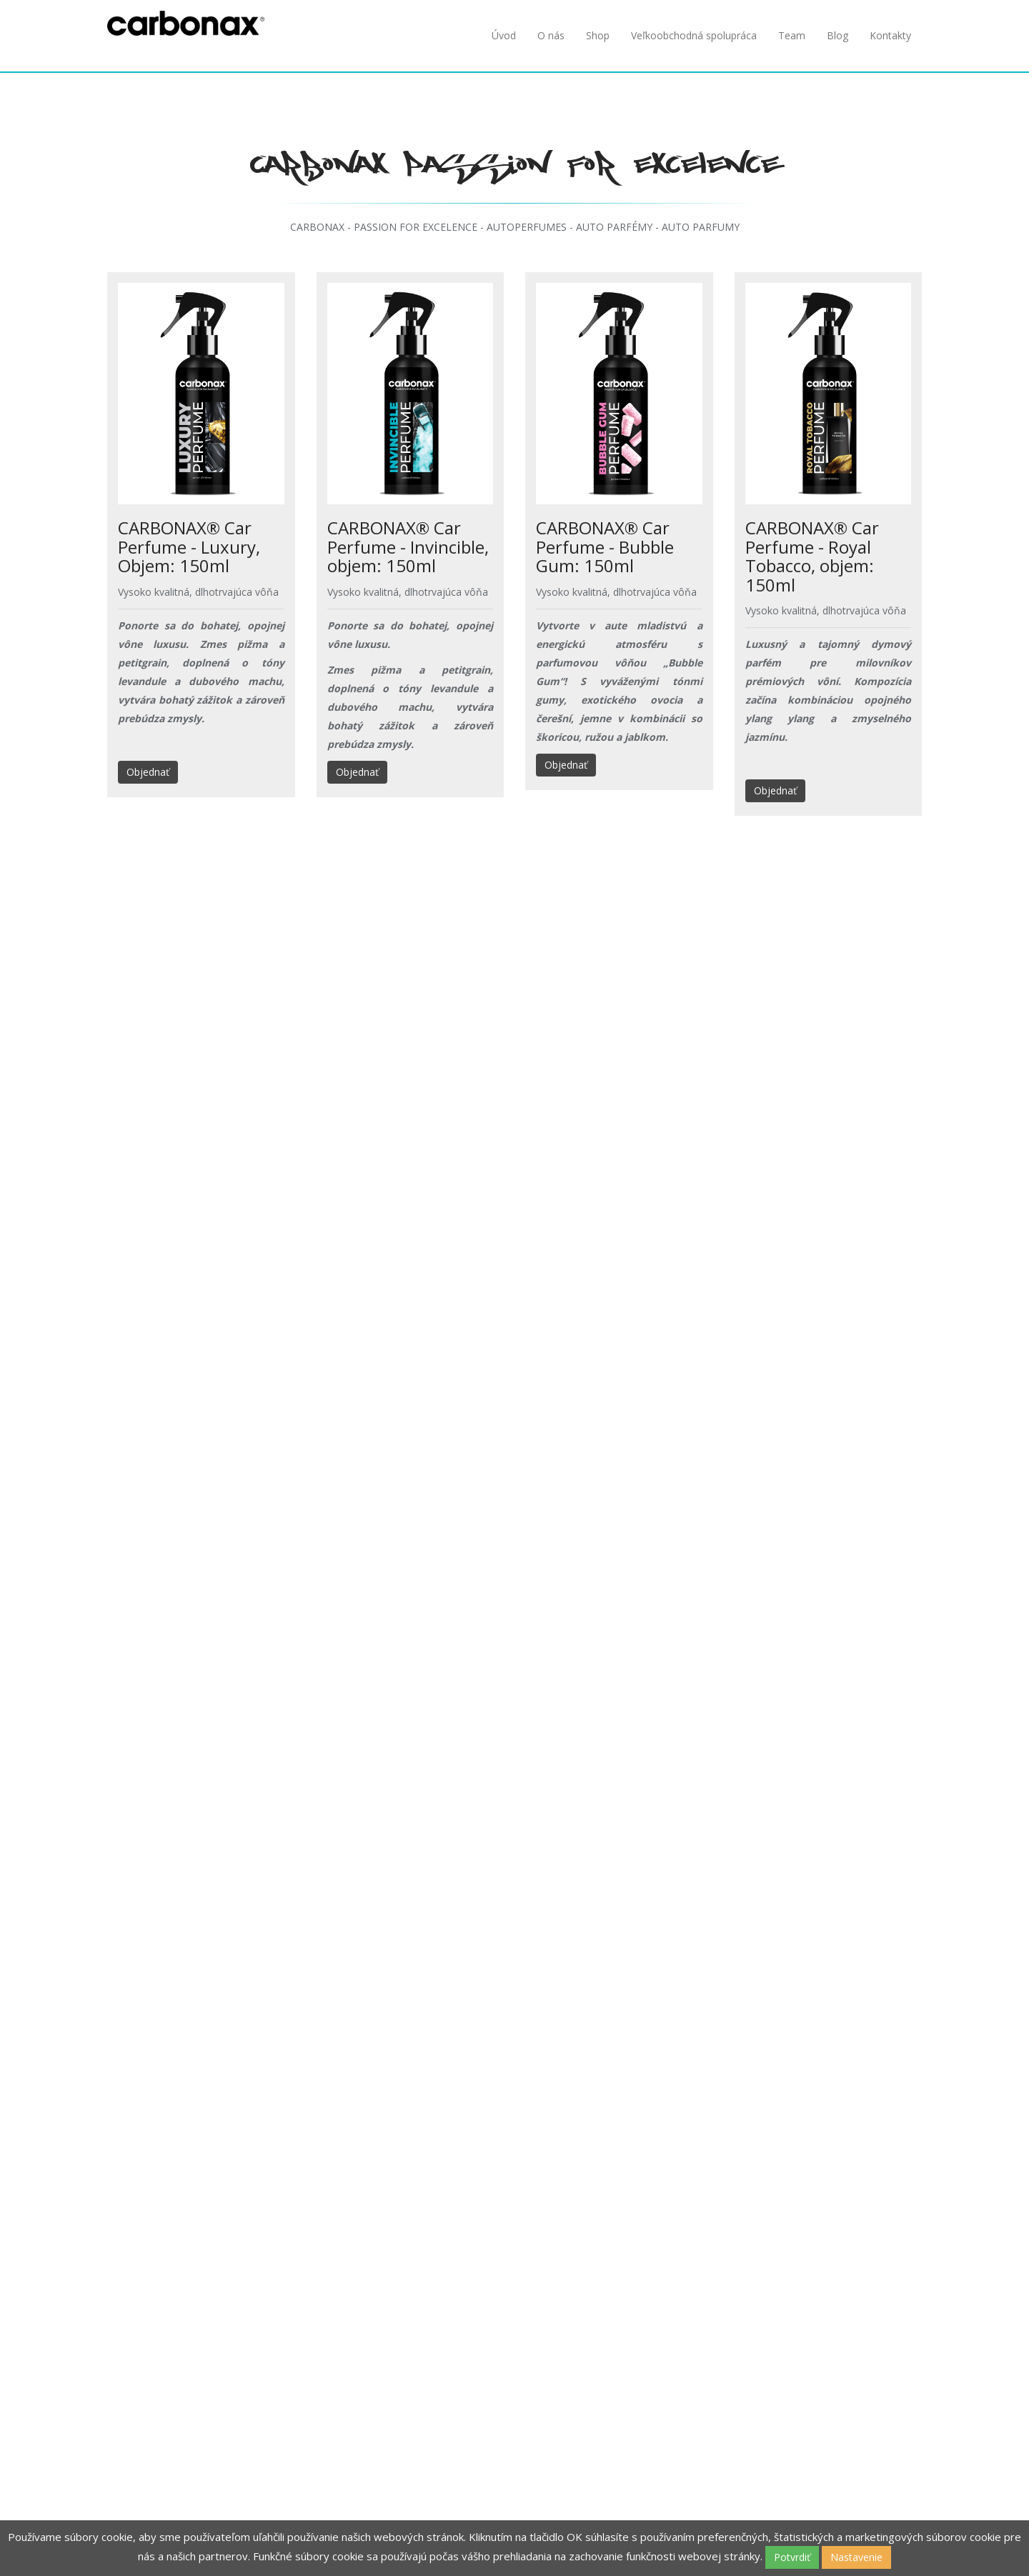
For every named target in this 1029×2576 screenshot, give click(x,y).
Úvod (504, 35)
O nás (551, 35)
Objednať (147, 772)
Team (791, 35)
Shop (598, 35)
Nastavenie (856, 2557)
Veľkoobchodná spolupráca (694, 35)
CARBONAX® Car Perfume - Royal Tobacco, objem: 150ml (812, 556)
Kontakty (890, 35)
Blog (837, 35)
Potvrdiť (792, 2557)
